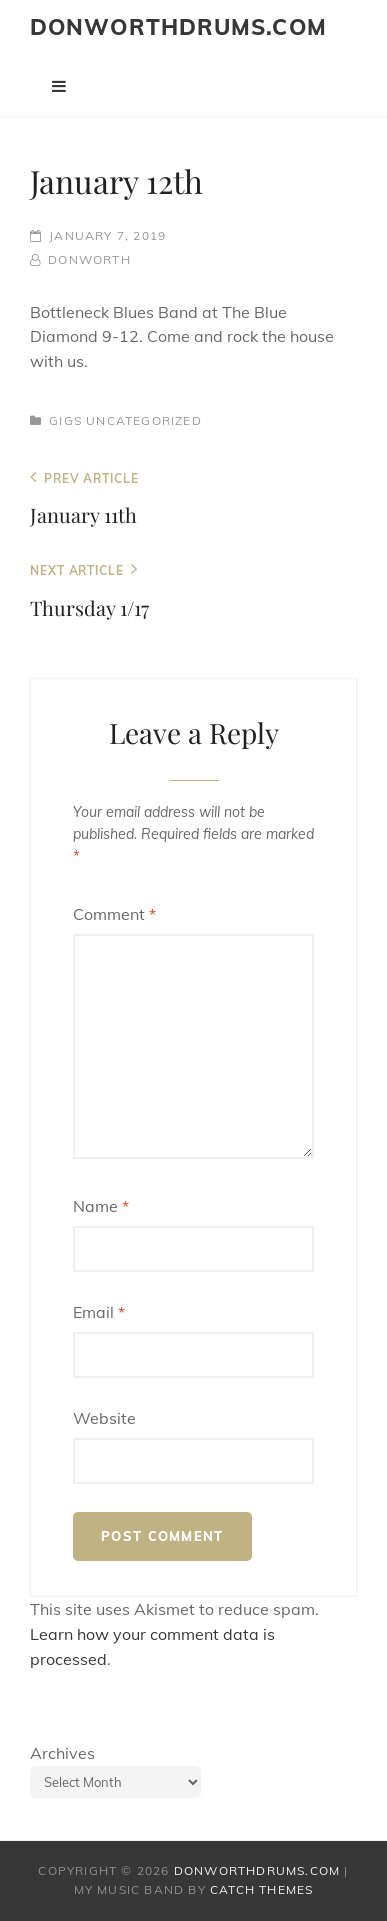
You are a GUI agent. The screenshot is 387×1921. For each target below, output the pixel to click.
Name (101, 1206)
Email (99, 1312)
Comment (114, 914)
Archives (62, 1753)
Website (104, 1418)
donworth (89, 259)
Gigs (65, 420)
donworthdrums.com (178, 27)
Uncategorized (144, 420)
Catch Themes (261, 1889)
